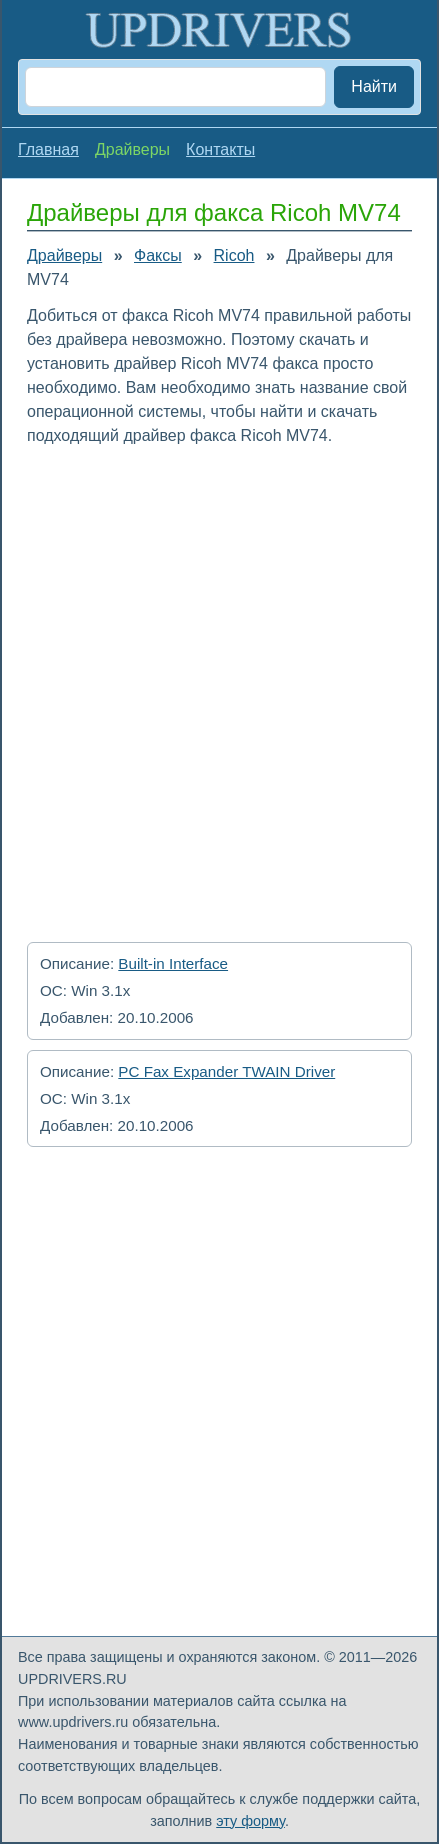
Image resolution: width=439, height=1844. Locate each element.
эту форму (250, 1821)
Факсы (158, 255)
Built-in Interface (173, 963)
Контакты (220, 149)
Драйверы (64, 255)
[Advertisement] (219, 687)
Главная (48, 149)
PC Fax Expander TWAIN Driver (226, 1071)
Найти (374, 86)
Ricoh (234, 255)
